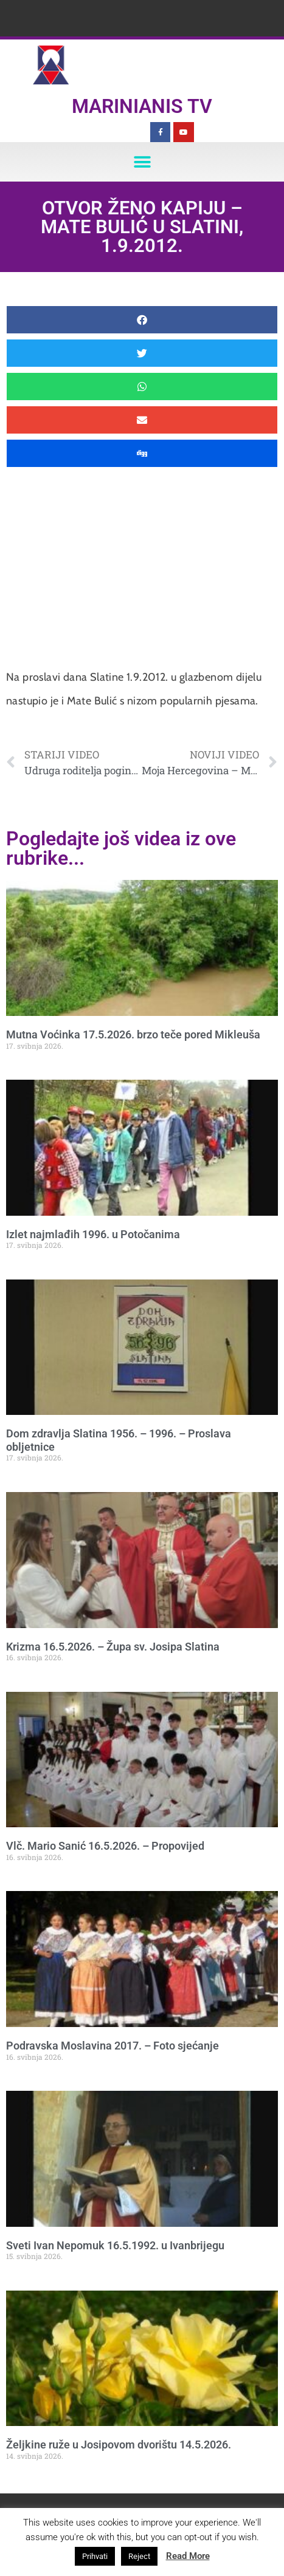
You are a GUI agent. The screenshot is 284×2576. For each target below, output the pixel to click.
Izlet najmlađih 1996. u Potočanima (93, 1234)
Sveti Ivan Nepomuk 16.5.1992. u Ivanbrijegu (115, 2245)
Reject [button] (139, 2556)
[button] (142, 161)
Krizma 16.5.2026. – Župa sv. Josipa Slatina (113, 1646)
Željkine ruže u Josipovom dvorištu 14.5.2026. (118, 2444)
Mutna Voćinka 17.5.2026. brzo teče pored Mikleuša (133, 1034)
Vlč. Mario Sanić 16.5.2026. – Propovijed (105, 1845)
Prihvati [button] (95, 2556)
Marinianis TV (142, 106)
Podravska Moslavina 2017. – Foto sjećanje (112, 2045)
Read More (188, 2555)
